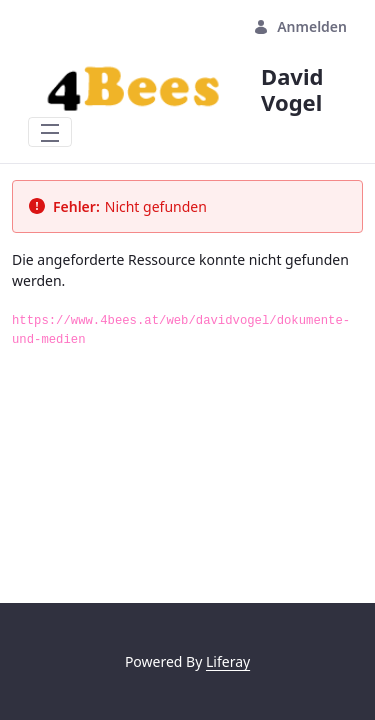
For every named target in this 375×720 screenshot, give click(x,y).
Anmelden (300, 26)
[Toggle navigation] (50, 132)
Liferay (228, 661)
